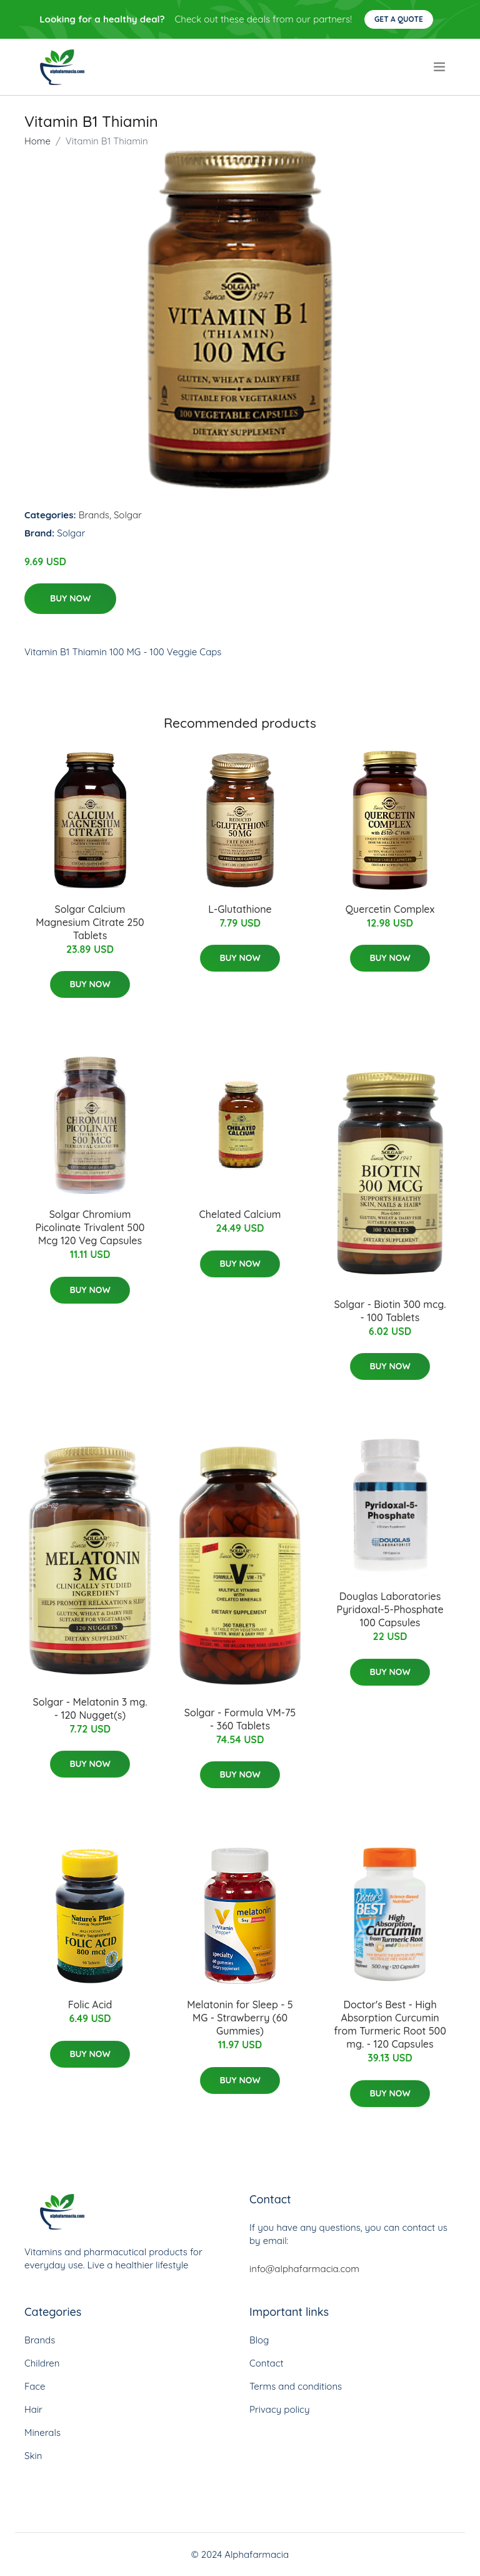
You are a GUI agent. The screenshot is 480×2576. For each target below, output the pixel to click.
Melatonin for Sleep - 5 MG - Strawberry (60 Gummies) (239, 2017)
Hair (33, 2409)
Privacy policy (279, 2409)
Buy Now (70, 598)
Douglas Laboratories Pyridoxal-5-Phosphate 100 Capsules (389, 1609)
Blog (259, 2340)
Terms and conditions (295, 2386)
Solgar (128, 515)
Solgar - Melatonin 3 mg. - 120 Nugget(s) (89, 1708)
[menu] (441, 67)
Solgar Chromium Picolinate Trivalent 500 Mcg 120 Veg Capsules (90, 1227)
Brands (94, 515)
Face (35, 2386)
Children (42, 2363)
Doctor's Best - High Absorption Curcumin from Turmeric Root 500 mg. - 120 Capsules (390, 2024)
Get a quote (398, 19)
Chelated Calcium (240, 1214)
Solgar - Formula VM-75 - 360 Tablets (240, 1719)
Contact (266, 2363)
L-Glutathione (240, 909)
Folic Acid (90, 2004)
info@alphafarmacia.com (304, 2269)
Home (37, 141)
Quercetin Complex (390, 909)
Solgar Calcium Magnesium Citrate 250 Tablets (90, 922)
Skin (33, 2456)
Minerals (42, 2432)
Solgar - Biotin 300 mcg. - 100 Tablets (390, 1311)
